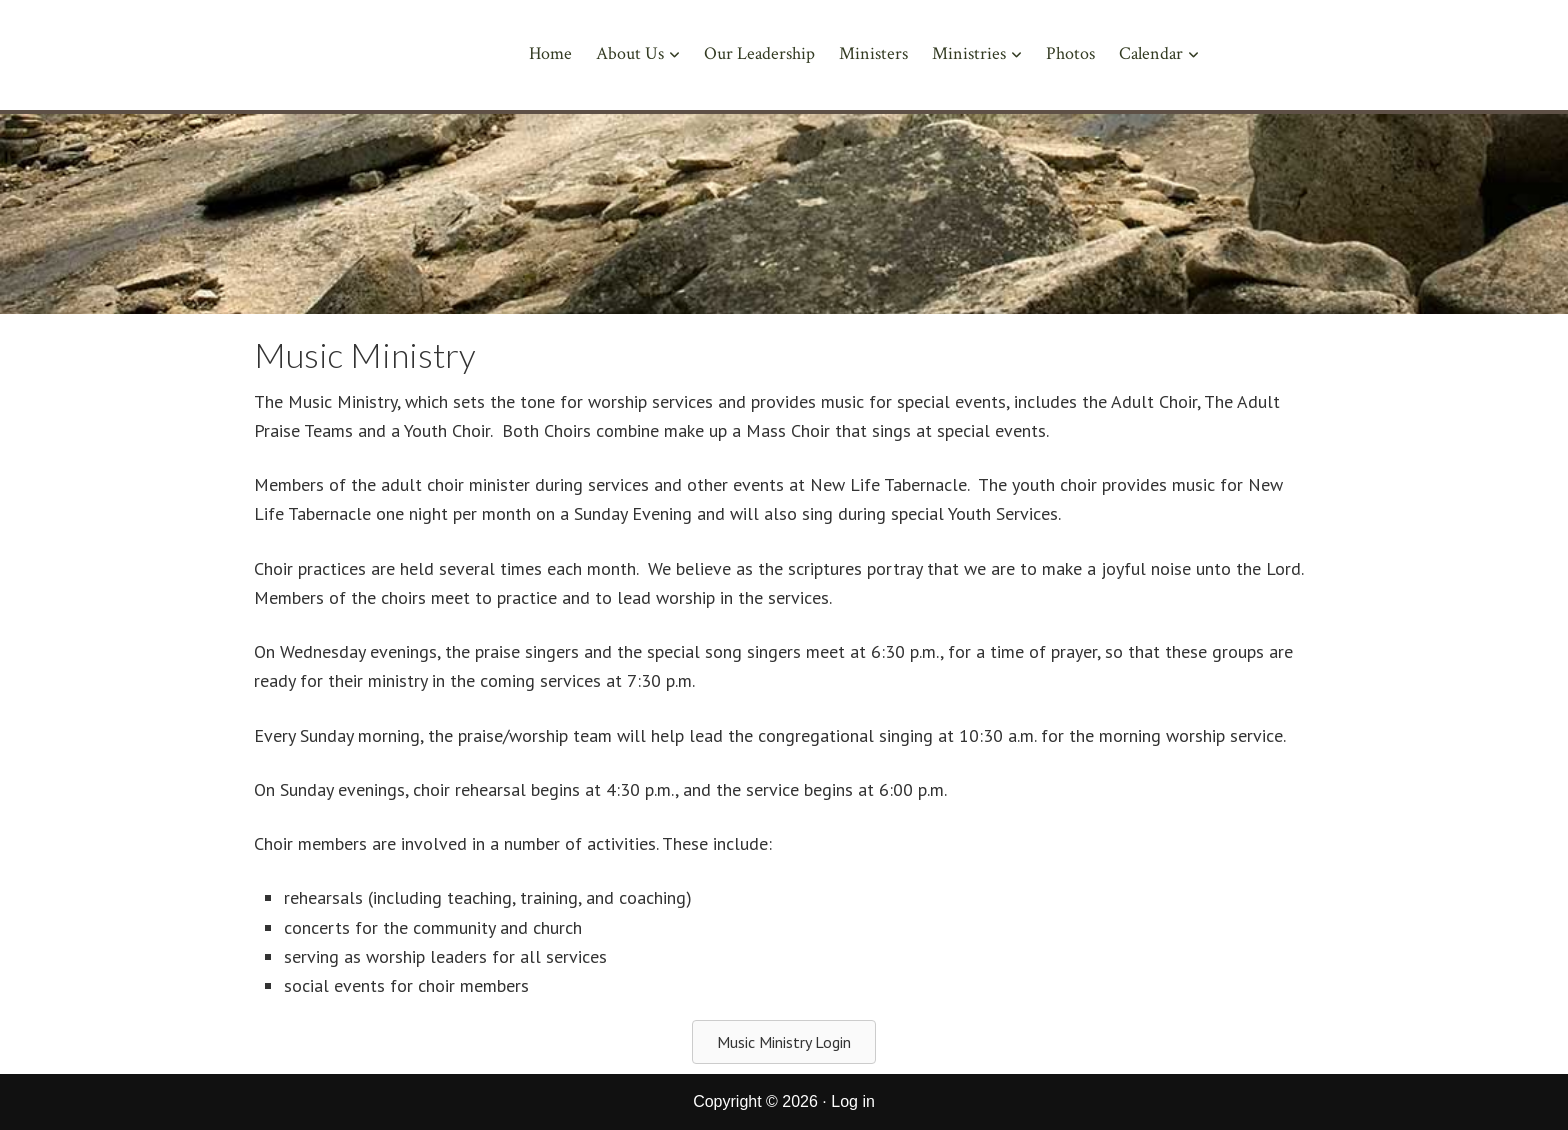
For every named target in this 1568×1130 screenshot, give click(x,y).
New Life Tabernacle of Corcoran (331, 62)
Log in (853, 1101)
